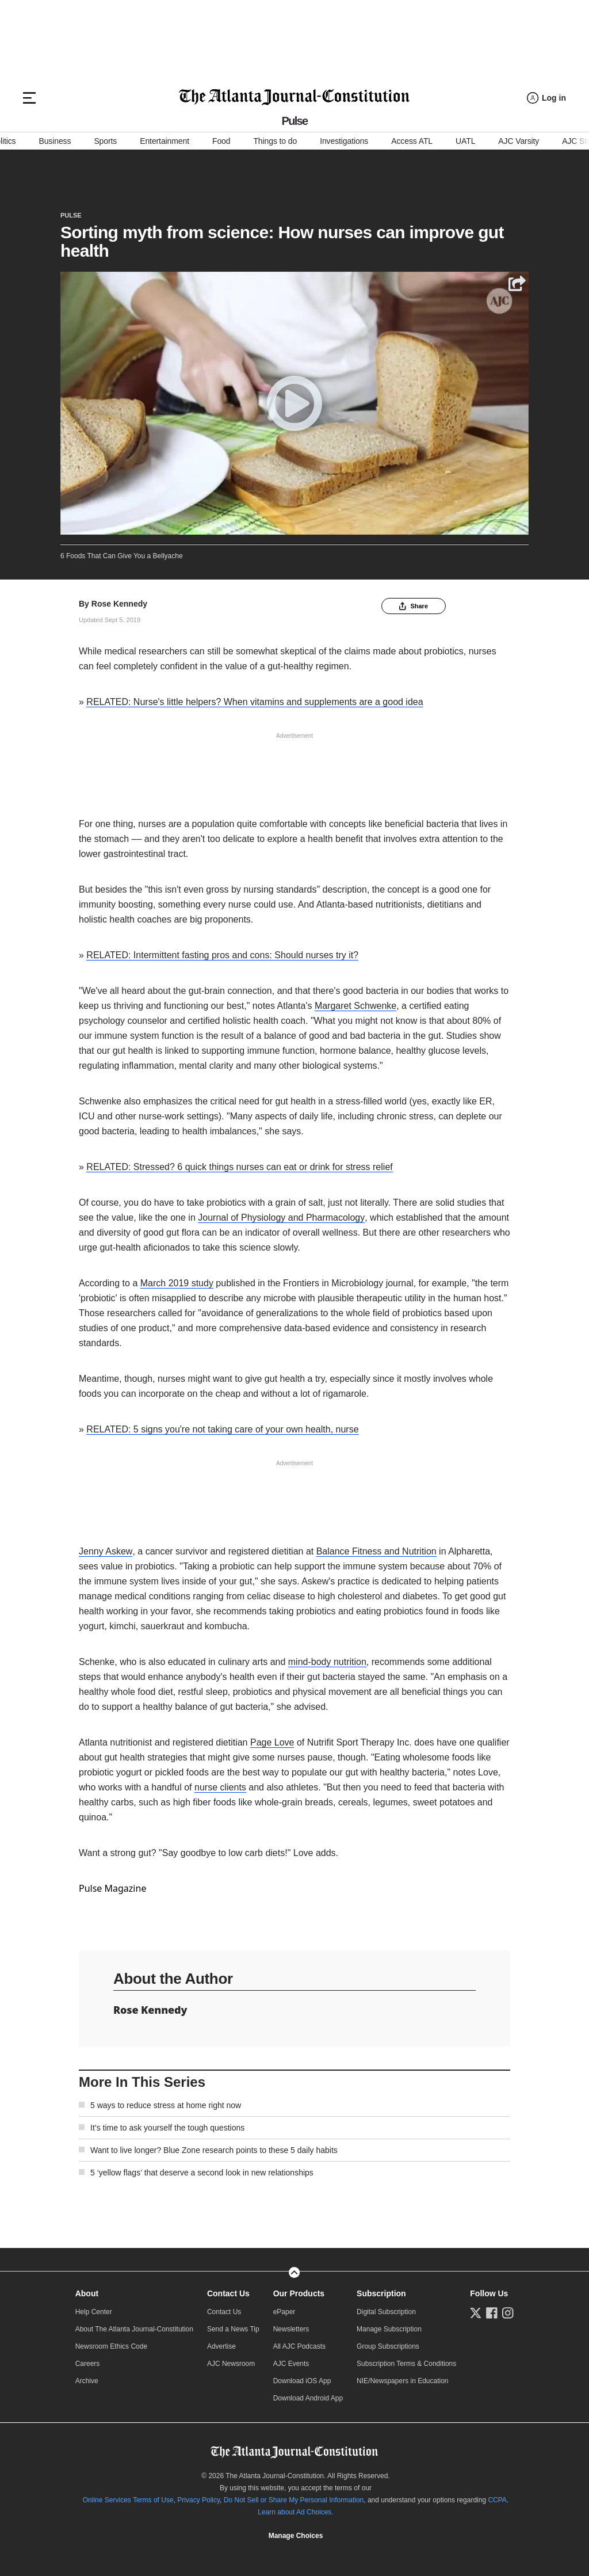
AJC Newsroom (231, 2364)
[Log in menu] (546, 98)
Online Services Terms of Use (128, 2500)
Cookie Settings (295, 2536)
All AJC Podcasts (299, 2346)
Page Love (272, 1742)
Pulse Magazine (112, 1888)
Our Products (298, 2293)
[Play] (294, 403)
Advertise (221, 2346)
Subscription (381, 2293)
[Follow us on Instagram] (508, 2313)
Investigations (344, 141)
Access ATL (412, 141)
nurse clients (220, 1787)
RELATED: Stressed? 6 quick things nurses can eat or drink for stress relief (239, 1167)
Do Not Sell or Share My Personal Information (294, 2500)
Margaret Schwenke (355, 1006)
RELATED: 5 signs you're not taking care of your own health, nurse (222, 1429)
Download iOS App (302, 2381)
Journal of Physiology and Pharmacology (281, 1217)
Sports (105, 141)
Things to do (275, 141)
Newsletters (291, 2329)
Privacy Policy (198, 2500)
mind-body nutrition (327, 1662)
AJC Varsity (518, 141)
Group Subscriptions (388, 2346)
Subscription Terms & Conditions (406, 2364)
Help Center (93, 2312)
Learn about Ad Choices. (295, 2512)
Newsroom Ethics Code (111, 2346)
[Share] (516, 284)
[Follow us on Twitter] (475, 2313)
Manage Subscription (389, 2329)
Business (55, 141)
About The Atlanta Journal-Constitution (134, 2329)
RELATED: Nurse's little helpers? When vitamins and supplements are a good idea (254, 702)
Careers (87, 2364)
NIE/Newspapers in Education (402, 2381)
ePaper (284, 2312)
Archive (86, 2381)
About (86, 2293)
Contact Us (228, 2293)
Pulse (71, 215)
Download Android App (308, 2398)
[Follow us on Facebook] (492, 2313)
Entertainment (164, 141)
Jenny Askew (105, 1551)
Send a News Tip (233, 2329)
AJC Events (291, 2364)
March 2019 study (176, 1283)
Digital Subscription (386, 2312)
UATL (465, 141)
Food (221, 141)
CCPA (497, 2500)
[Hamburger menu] (29, 98)
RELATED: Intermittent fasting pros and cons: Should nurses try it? (222, 955)
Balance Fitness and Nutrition (376, 1551)
